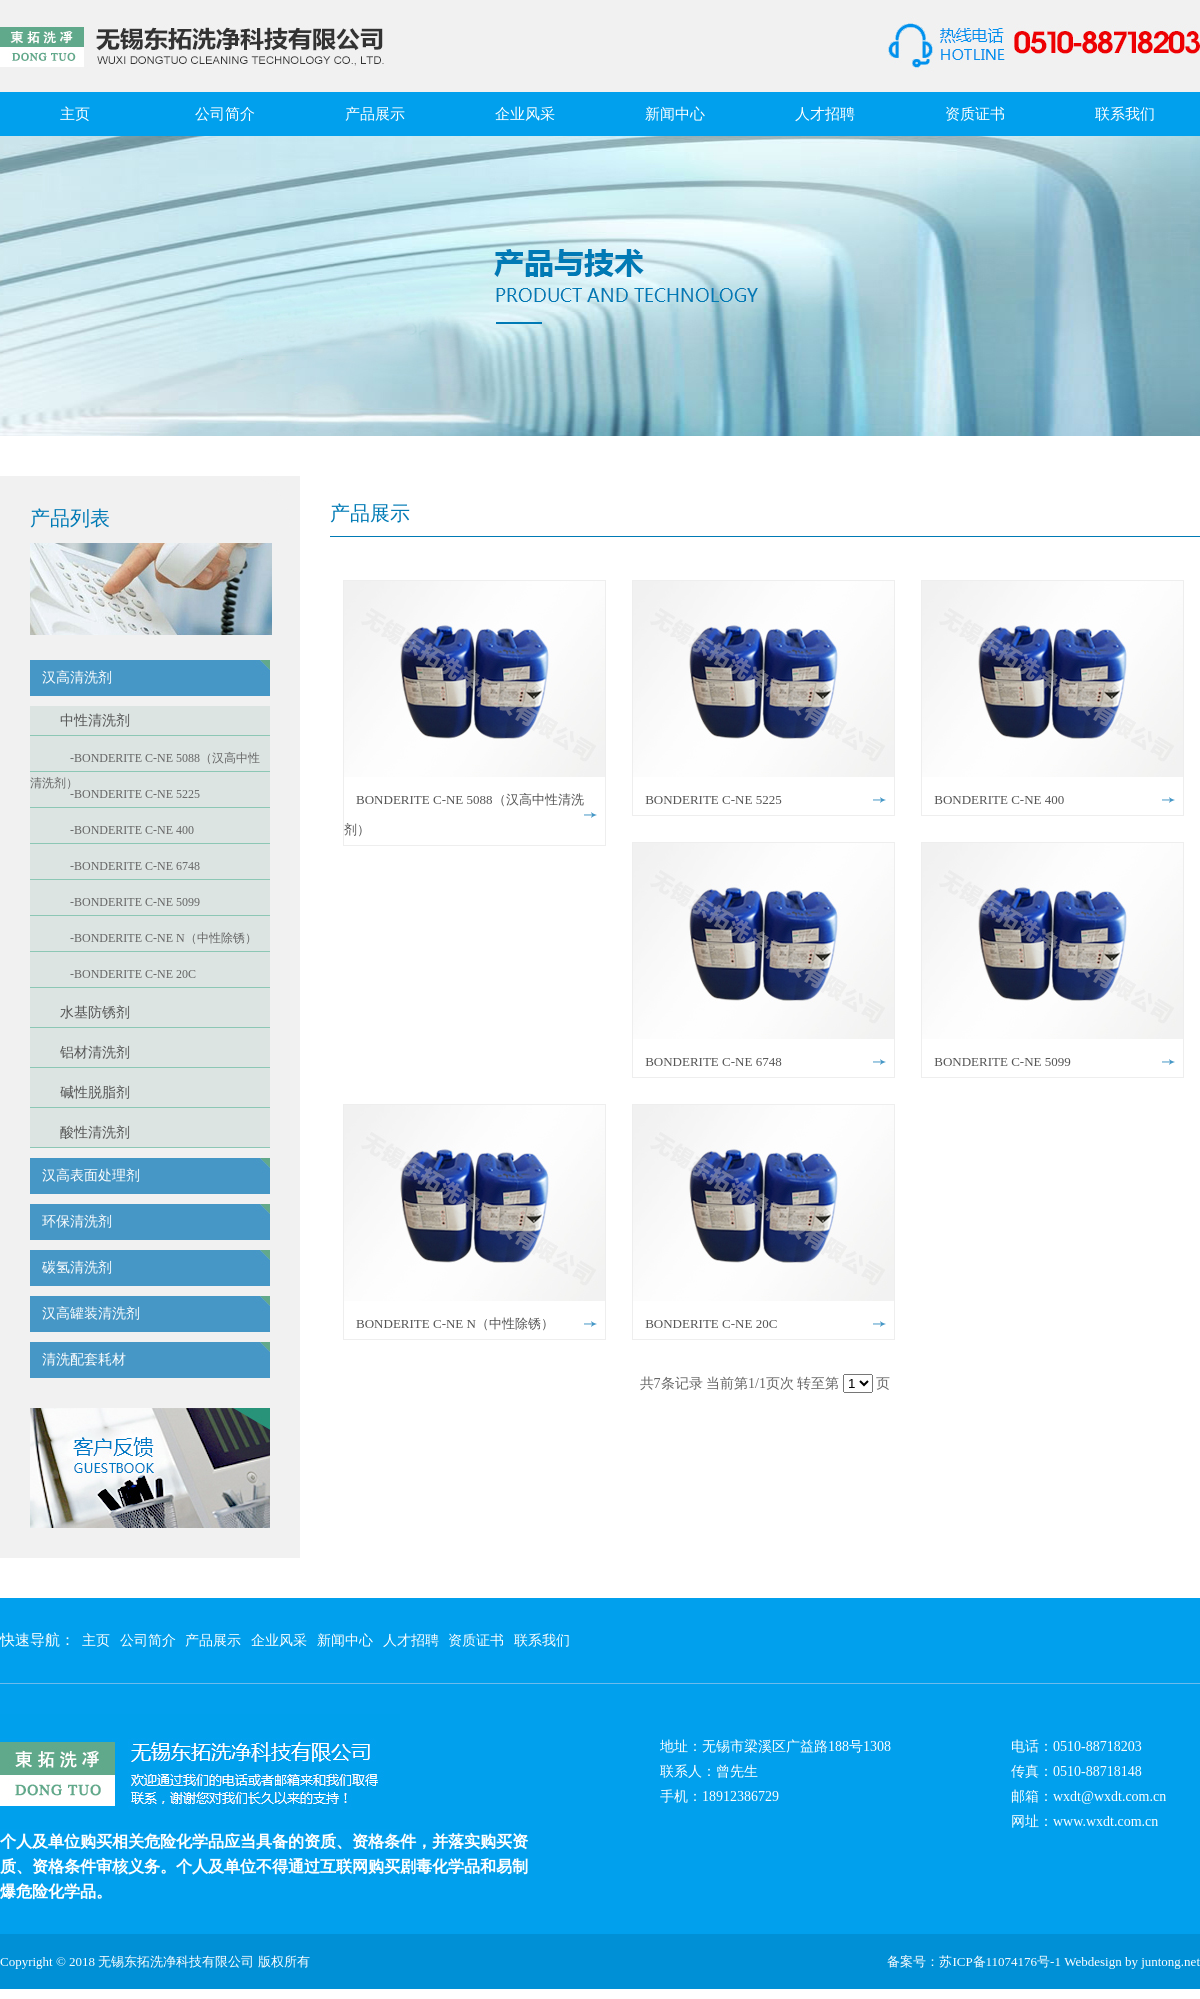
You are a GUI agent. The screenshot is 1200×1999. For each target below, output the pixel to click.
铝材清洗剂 (95, 1052)
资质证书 (975, 114)
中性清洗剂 (95, 720)
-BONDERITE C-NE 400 (132, 830)
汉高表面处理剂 (91, 1175)
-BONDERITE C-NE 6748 (135, 866)
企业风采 (525, 114)
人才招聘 (825, 114)
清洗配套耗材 (84, 1359)
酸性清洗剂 (95, 1132)
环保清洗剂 (77, 1221)
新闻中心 (675, 114)
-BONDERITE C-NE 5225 (135, 794)
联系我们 (1125, 114)
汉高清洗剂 (77, 677)
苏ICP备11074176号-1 (1000, 1961)
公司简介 (225, 114)
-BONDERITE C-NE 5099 (135, 902)
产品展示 (375, 114)
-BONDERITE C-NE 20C (133, 974)
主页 (75, 114)
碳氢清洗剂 (77, 1267)
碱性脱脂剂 (95, 1092)
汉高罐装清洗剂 (91, 1313)
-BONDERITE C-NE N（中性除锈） (163, 938)
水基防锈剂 (95, 1012)
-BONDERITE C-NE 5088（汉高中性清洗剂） (145, 761)
